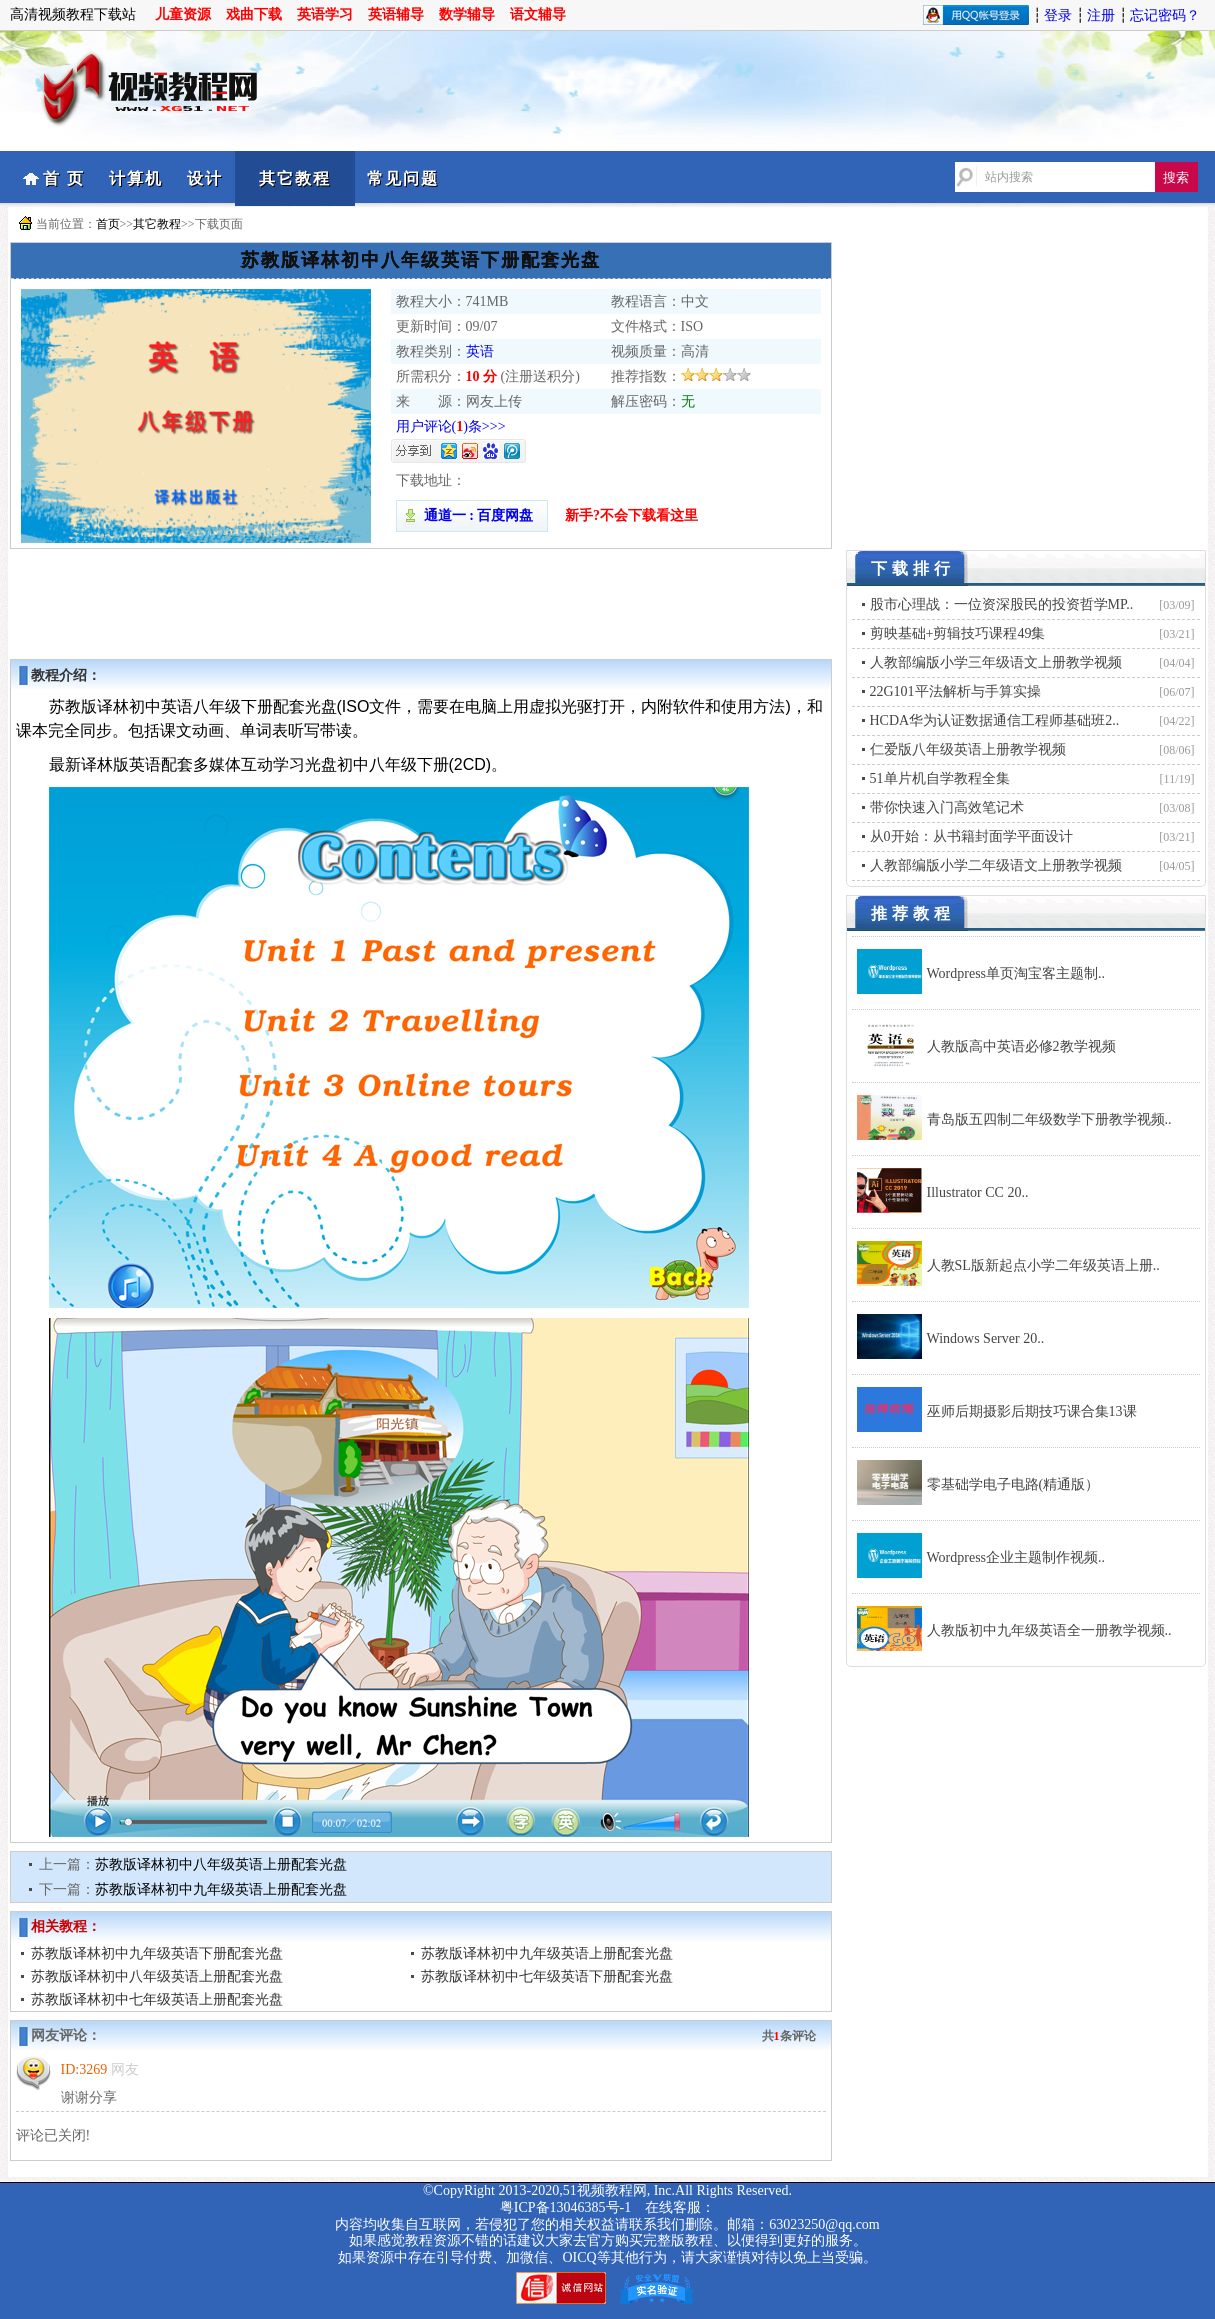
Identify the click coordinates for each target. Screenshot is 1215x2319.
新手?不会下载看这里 (631, 515)
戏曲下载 (254, 14)
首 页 (64, 178)
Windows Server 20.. (986, 1338)
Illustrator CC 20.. (978, 1192)
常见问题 (403, 178)
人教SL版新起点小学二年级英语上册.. (1043, 1265)
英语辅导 (396, 14)
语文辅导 (538, 14)
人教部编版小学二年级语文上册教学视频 (996, 865)
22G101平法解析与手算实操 (955, 691)
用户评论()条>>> (451, 426)
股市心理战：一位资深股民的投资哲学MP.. (1002, 604)
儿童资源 (183, 14)
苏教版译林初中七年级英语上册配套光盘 (157, 1999)
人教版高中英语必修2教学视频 (1021, 1046)
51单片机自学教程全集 (940, 778)
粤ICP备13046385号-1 (565, 2207)
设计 (205, 178)
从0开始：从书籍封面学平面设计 (971, 836)
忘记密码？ (1165, 15)
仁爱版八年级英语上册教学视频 (968, 749)
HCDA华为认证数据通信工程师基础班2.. (995, 720)
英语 (480, 351)
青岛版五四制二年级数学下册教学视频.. (1049, 1119)
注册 (1101, 15)
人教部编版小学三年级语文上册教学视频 (996, 662)
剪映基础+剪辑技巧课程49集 (958, 633)
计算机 (136, 178)
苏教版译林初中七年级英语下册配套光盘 (547, 1976)
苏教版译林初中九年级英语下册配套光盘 (157, 1953)
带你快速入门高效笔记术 (947, 807)
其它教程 (295, 178)
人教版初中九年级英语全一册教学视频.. (1049, 1630)
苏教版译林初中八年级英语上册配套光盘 (221, 1864)
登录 (1058, 15)
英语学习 (325, 14)
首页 (108, 224)
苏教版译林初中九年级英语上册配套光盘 (221, 1889)
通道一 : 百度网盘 (472, 515)
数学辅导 (467, 14)
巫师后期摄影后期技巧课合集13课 (1032, 1411)
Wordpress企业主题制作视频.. (1016, 1557)
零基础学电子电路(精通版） (1013, 1484)
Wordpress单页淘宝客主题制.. (1016, 973)
